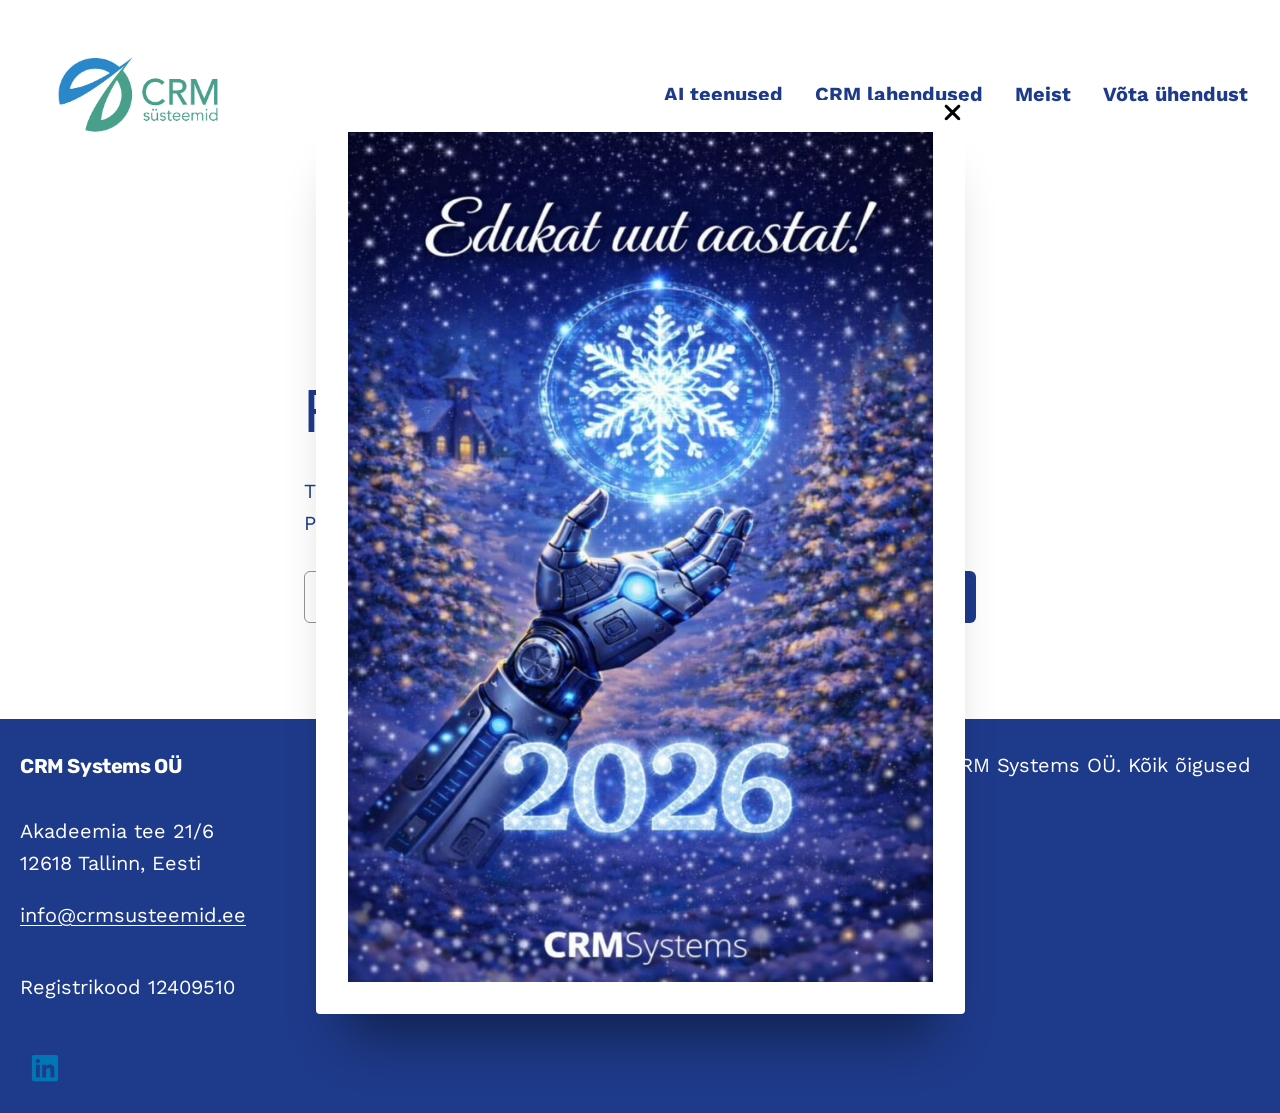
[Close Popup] (952, 114)
